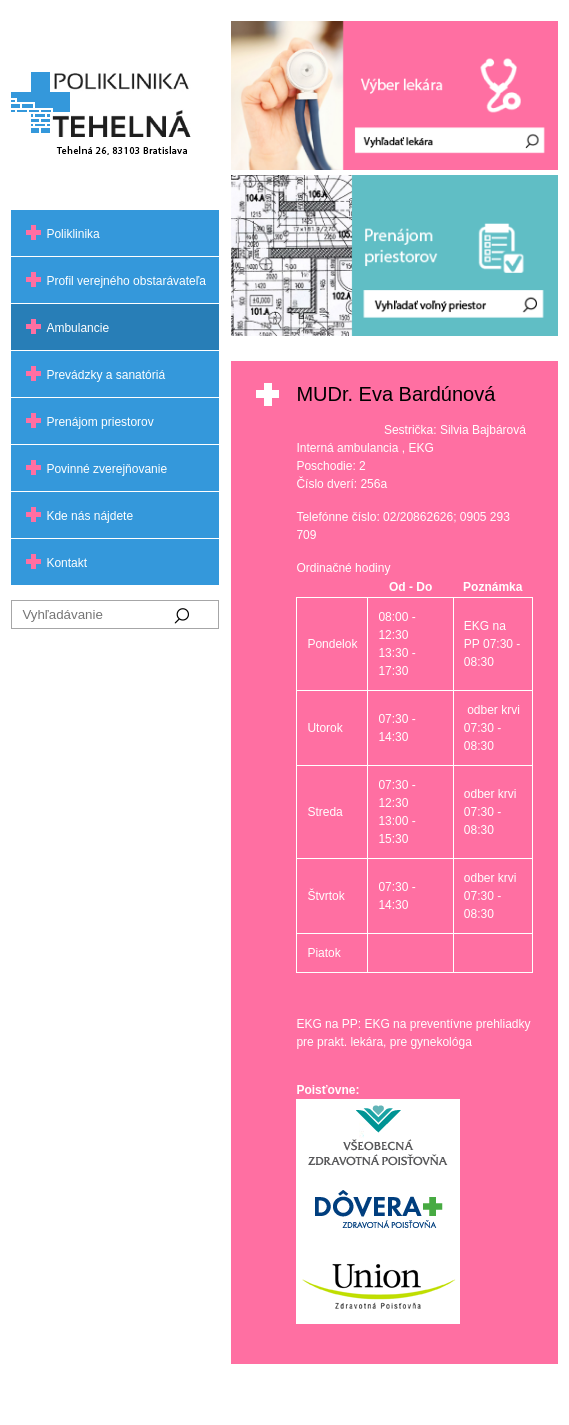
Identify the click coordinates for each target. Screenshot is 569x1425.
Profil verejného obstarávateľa (126, 281)
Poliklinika (72, 234)
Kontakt (66, 563)
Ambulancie (77, 328)
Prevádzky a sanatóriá (105, 375)
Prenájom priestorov (99, 422)
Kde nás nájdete (89, 516)
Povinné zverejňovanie (106, 469)
